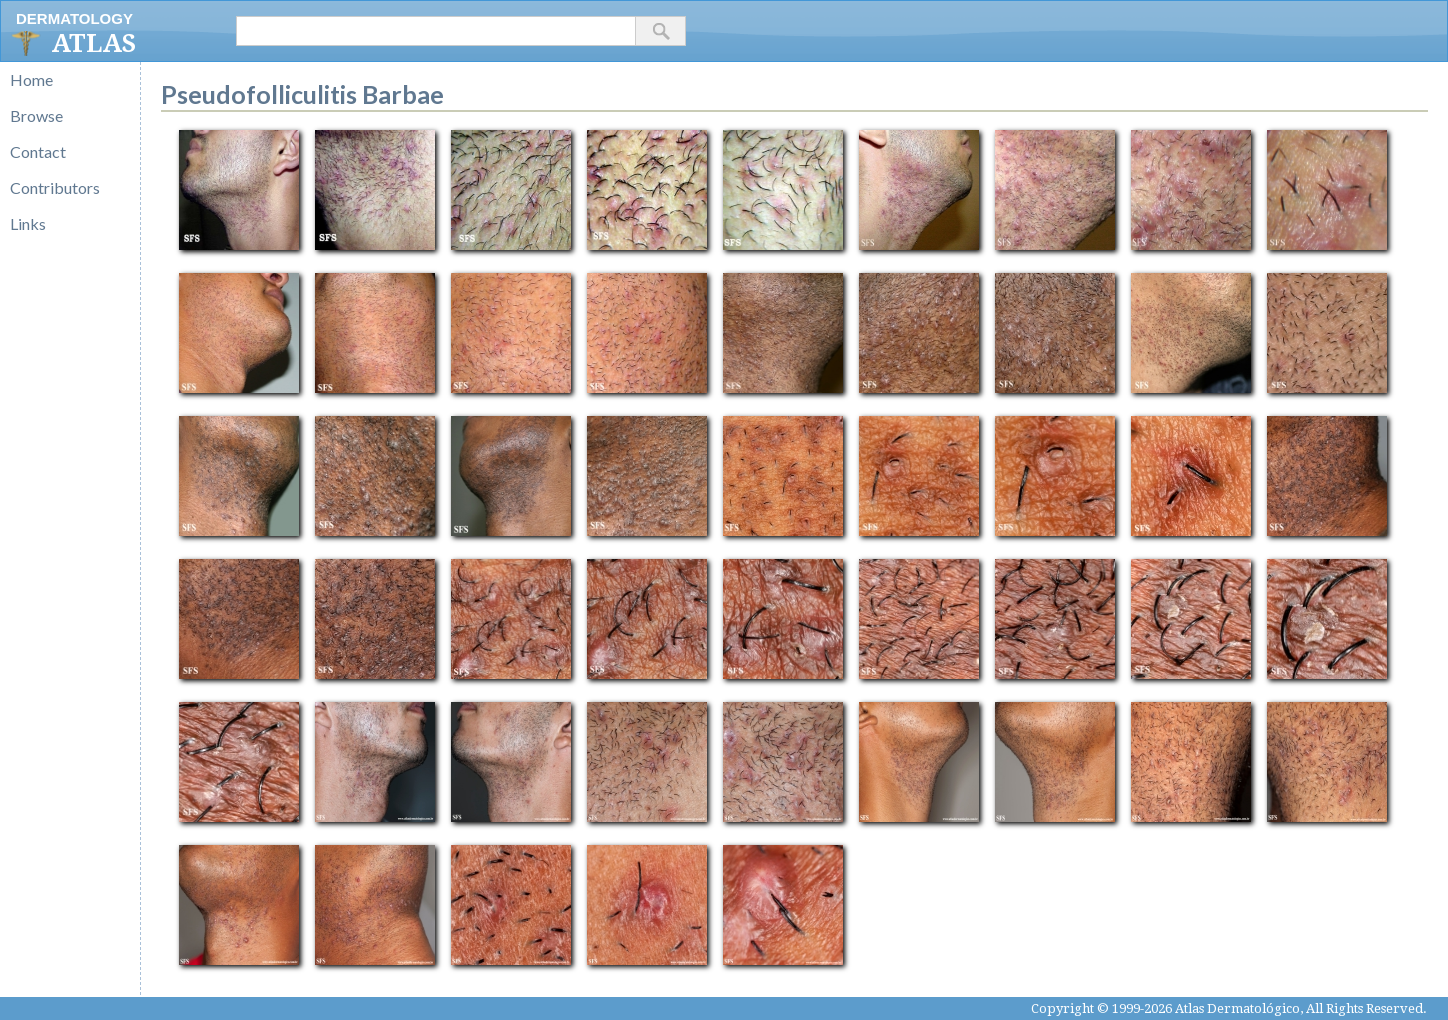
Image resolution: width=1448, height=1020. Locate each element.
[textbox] (436, 31)
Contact (38, 151)
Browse (36, 115)
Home (31, 79)
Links (28, 223)
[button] (661, 31)
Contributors (55, 187)
